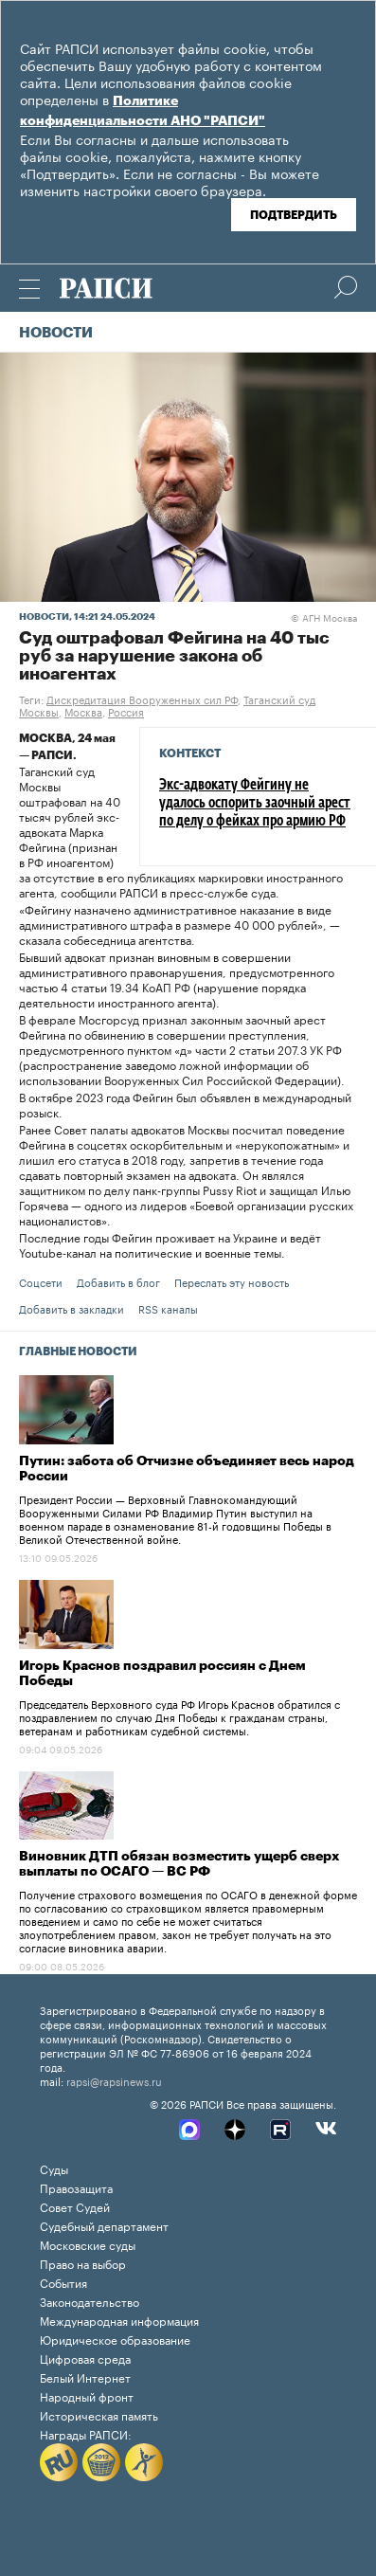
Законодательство (89, 2301)
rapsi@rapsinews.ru (114, 2080)
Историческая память (99, 2414)
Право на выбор (83, 2263)
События (63, 2282)
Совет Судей (75, 2206)
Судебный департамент (104, 2225)
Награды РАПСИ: (86, 2433)
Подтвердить (293, 215)
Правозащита (76, 2187)
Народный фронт (87, 2395)
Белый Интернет (85, 2376)
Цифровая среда (85, 2358)
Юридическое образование (115, 2339)
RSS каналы (168, 1307)
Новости (56, 333)
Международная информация (119, 2320)
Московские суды (87, 2244)
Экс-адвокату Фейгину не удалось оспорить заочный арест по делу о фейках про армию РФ (254, 803)
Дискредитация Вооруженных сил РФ (142, 698)
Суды (54, 2168)
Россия (126, 710)
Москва (83, 710)
